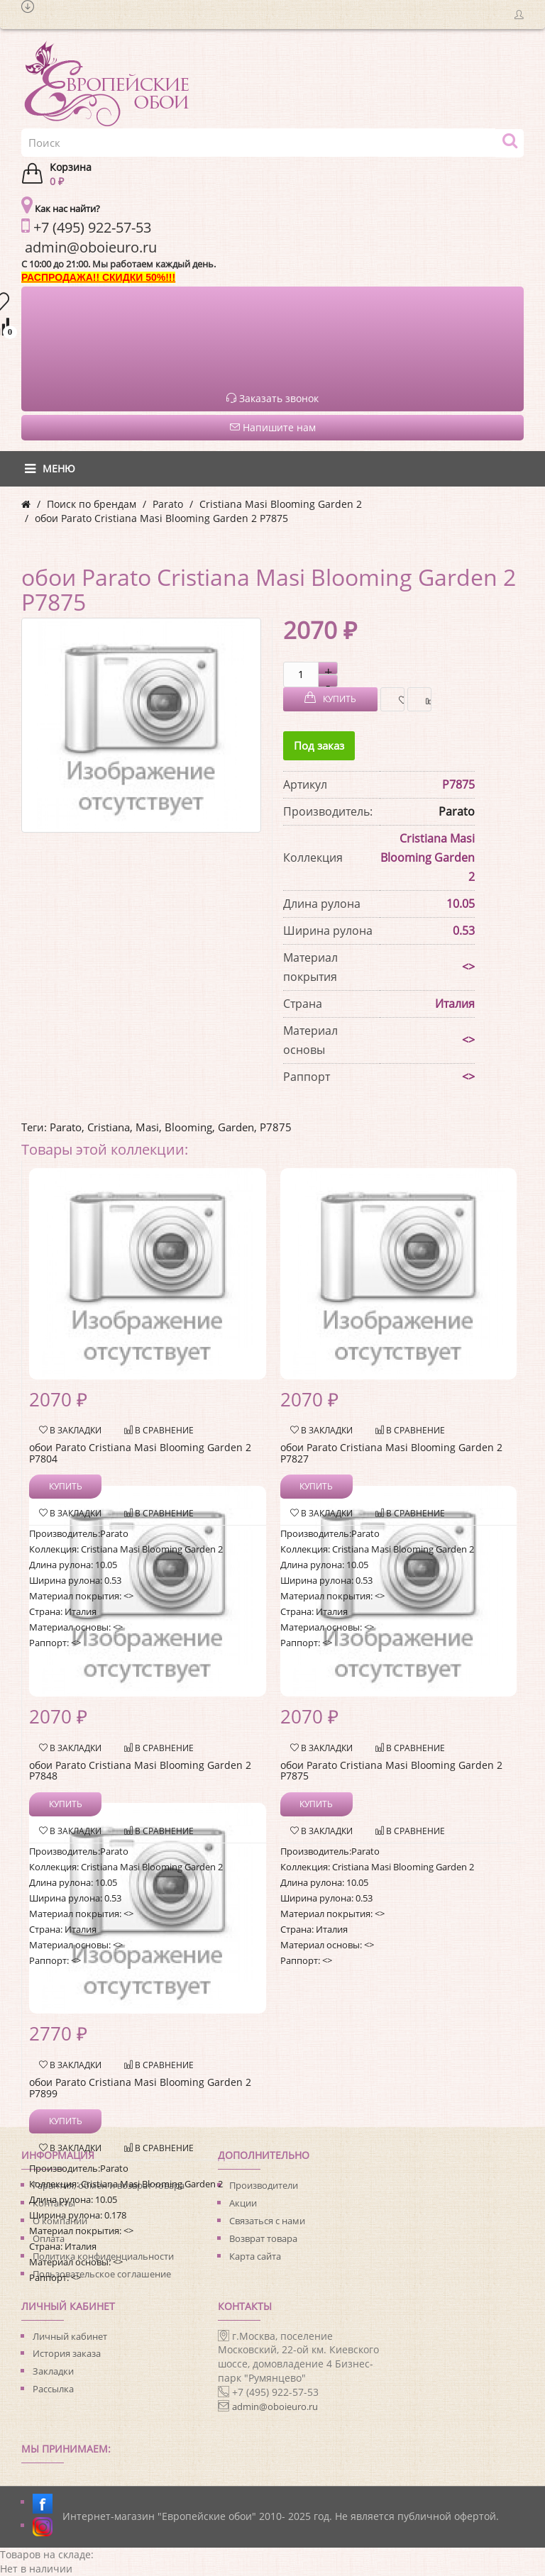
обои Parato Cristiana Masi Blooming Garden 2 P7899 (140, 2087)
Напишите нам (273, 427)
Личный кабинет (70, 2336)
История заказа (67, 2353)
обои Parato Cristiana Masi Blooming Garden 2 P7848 (140, 1770)
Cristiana (108, 1127)
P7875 (276, 1127)
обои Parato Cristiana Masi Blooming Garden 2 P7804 (140, 1452)
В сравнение (424, 699)
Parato (168, 504)
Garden (236, 1127)
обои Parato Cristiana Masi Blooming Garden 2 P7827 (391, 1452)
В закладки (397, 699)
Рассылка (53, 2388)
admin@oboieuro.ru (275, 2406)
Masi (147, 1127)
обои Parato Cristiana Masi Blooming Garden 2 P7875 (161, 518)
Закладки (53, 2371)
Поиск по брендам (91, 504)
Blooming (188, 1127)
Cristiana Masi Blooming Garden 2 (280, 504)
